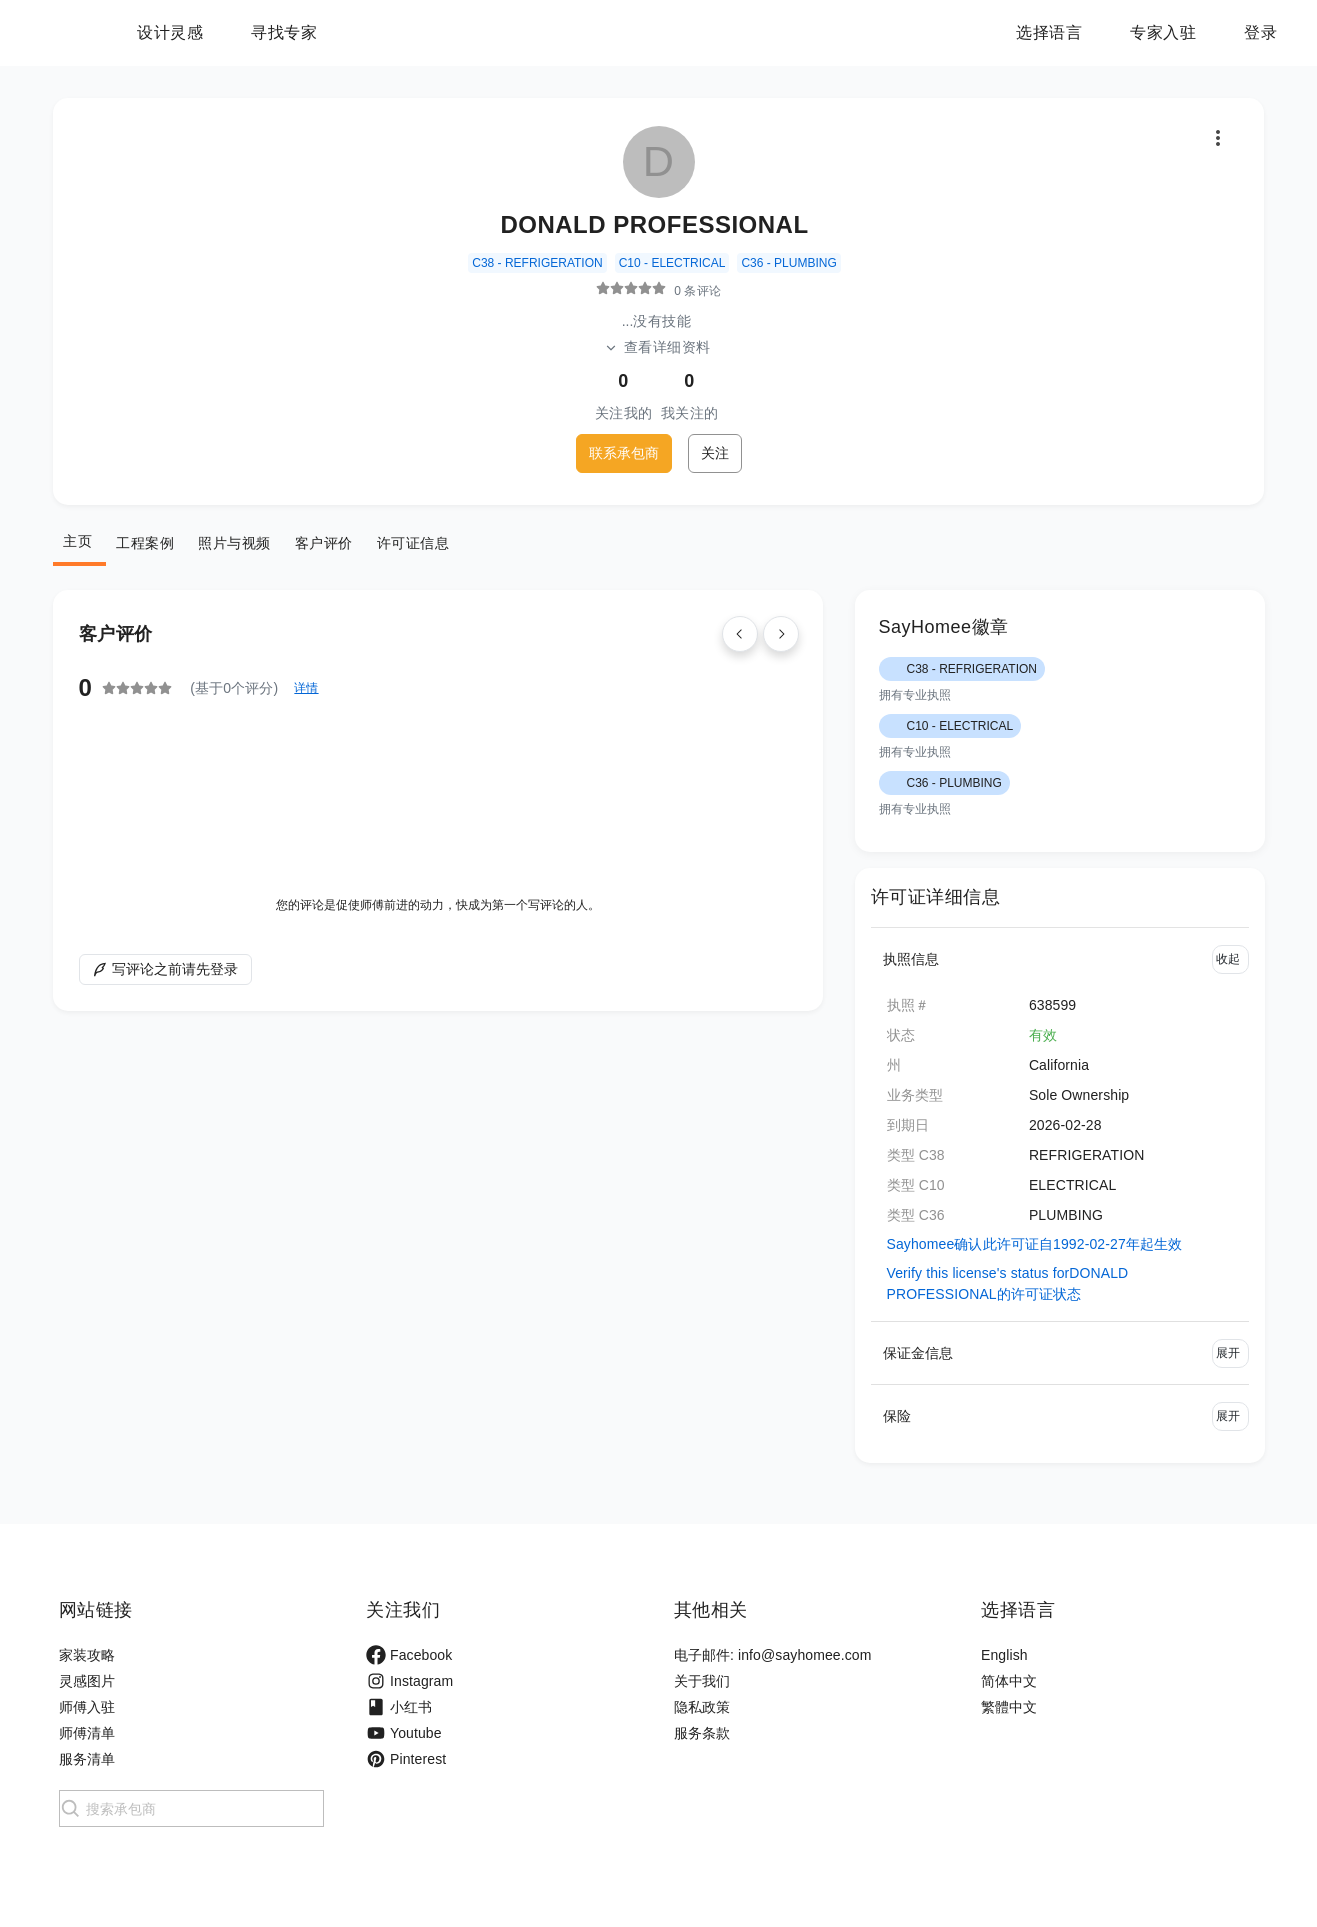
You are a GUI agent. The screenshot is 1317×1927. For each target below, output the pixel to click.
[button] (1060, 959)
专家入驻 (1163, 32)
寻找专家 (409, 32)
